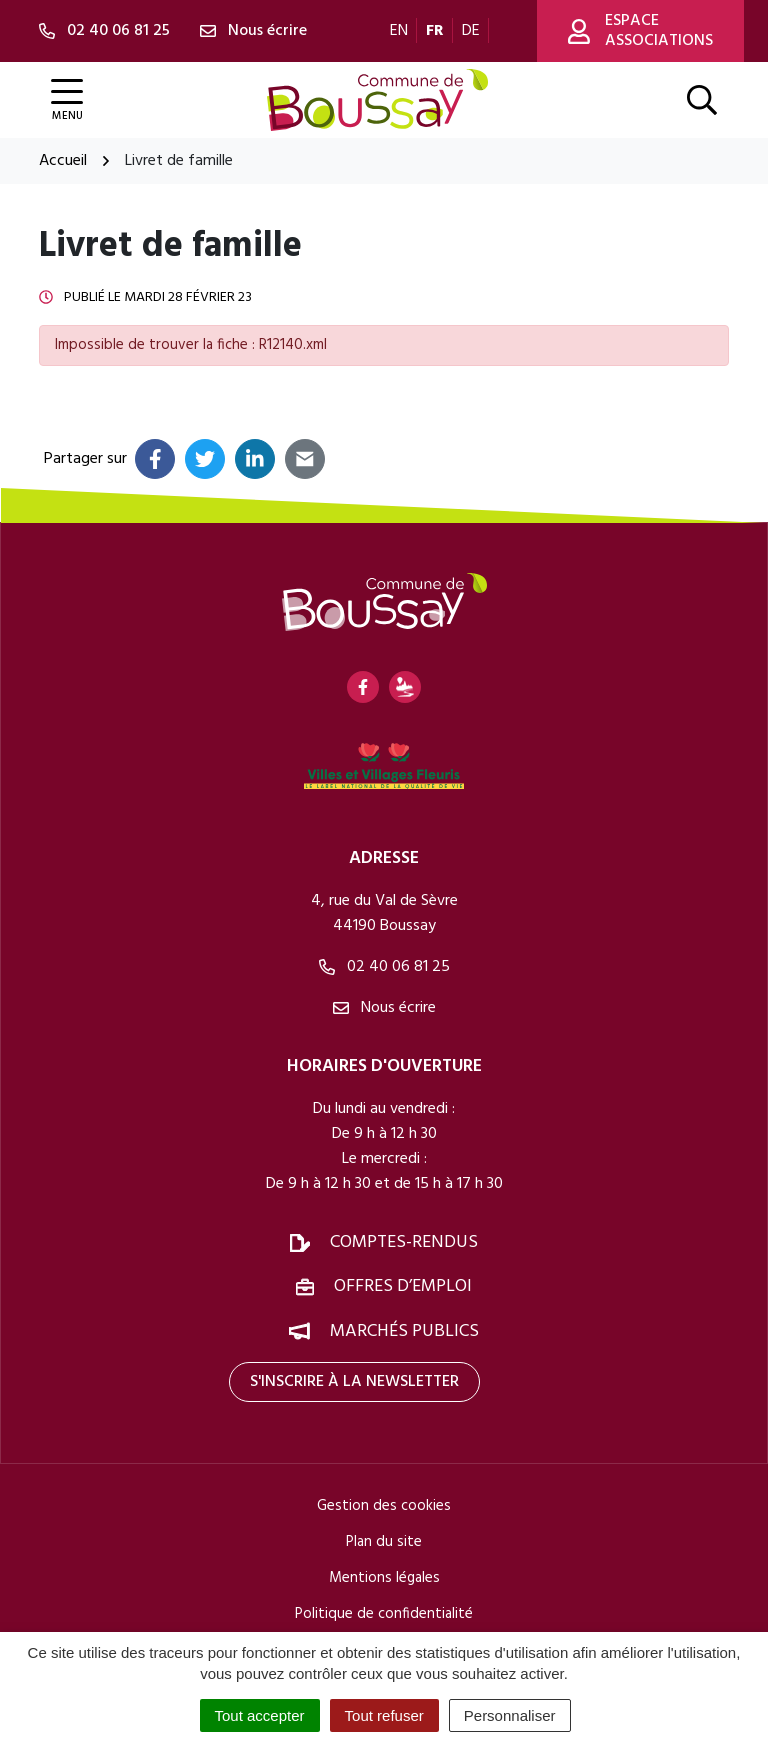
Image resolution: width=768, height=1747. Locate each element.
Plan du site (384, 1542)
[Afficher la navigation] (67, 100)
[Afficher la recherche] (702, 100)
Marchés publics (404, 1331)
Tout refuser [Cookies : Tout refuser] (384, 1715)
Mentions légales (384, 1578)
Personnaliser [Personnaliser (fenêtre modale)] (510, 1715)
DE (471, 31)
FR (435, 31)
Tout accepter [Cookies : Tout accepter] (260, 1715)
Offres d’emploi (403, 1286)
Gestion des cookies (384, 1506)
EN (399, 31)
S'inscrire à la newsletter (354, 1382)
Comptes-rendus (404, 1242)
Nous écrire (384, 1008)
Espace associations (640, 31)
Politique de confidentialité (384, 1614)
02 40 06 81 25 (384, 967)
